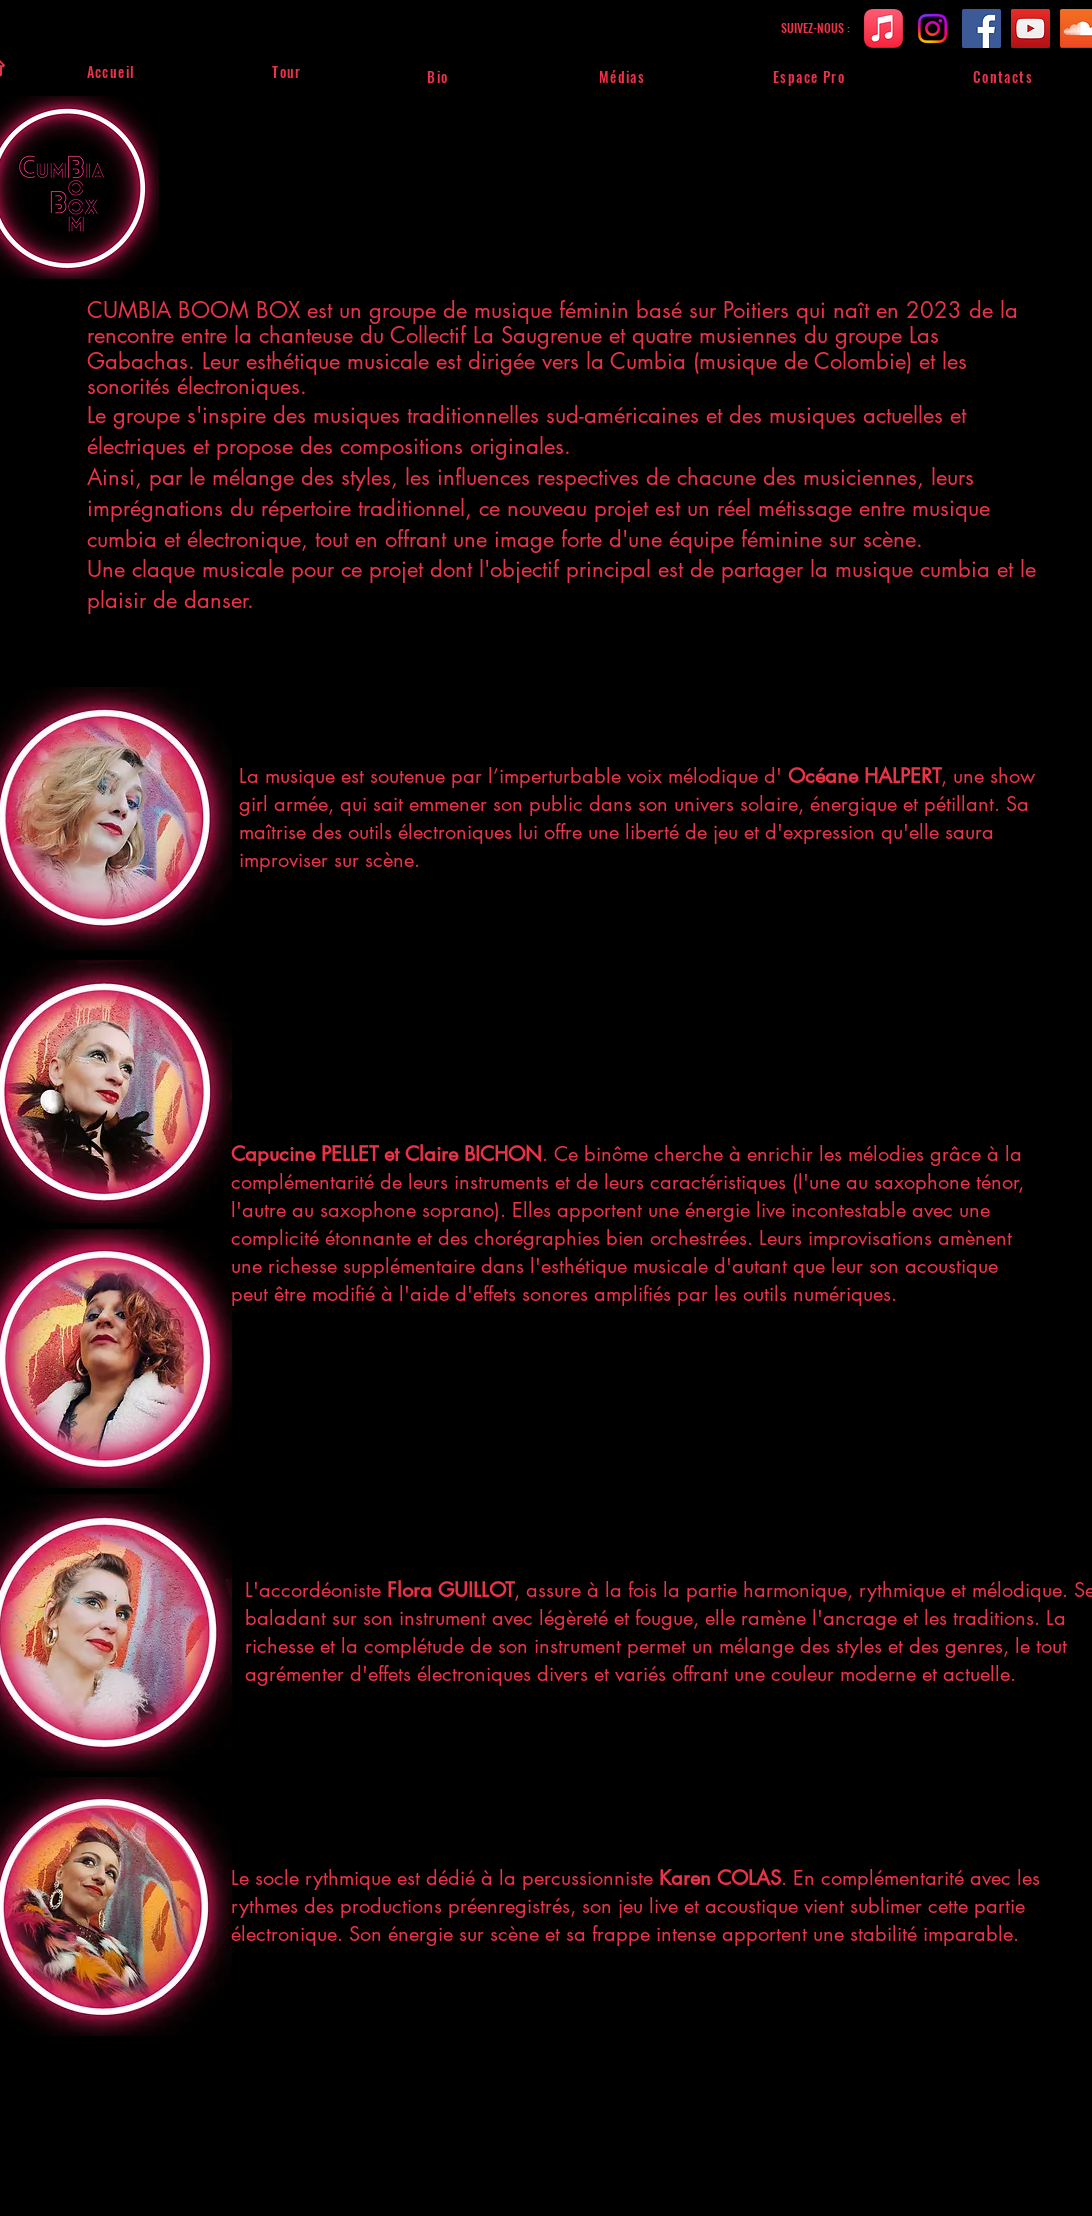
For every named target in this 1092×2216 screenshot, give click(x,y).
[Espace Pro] (810, 76)
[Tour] (288, 71)
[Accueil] (112, 71)
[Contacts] (1004, 76)
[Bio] (439, 76)
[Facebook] (981, 28)
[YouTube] (1030, 28)
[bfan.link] (883, 28)
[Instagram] (932, 28)
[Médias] (623, 76)
